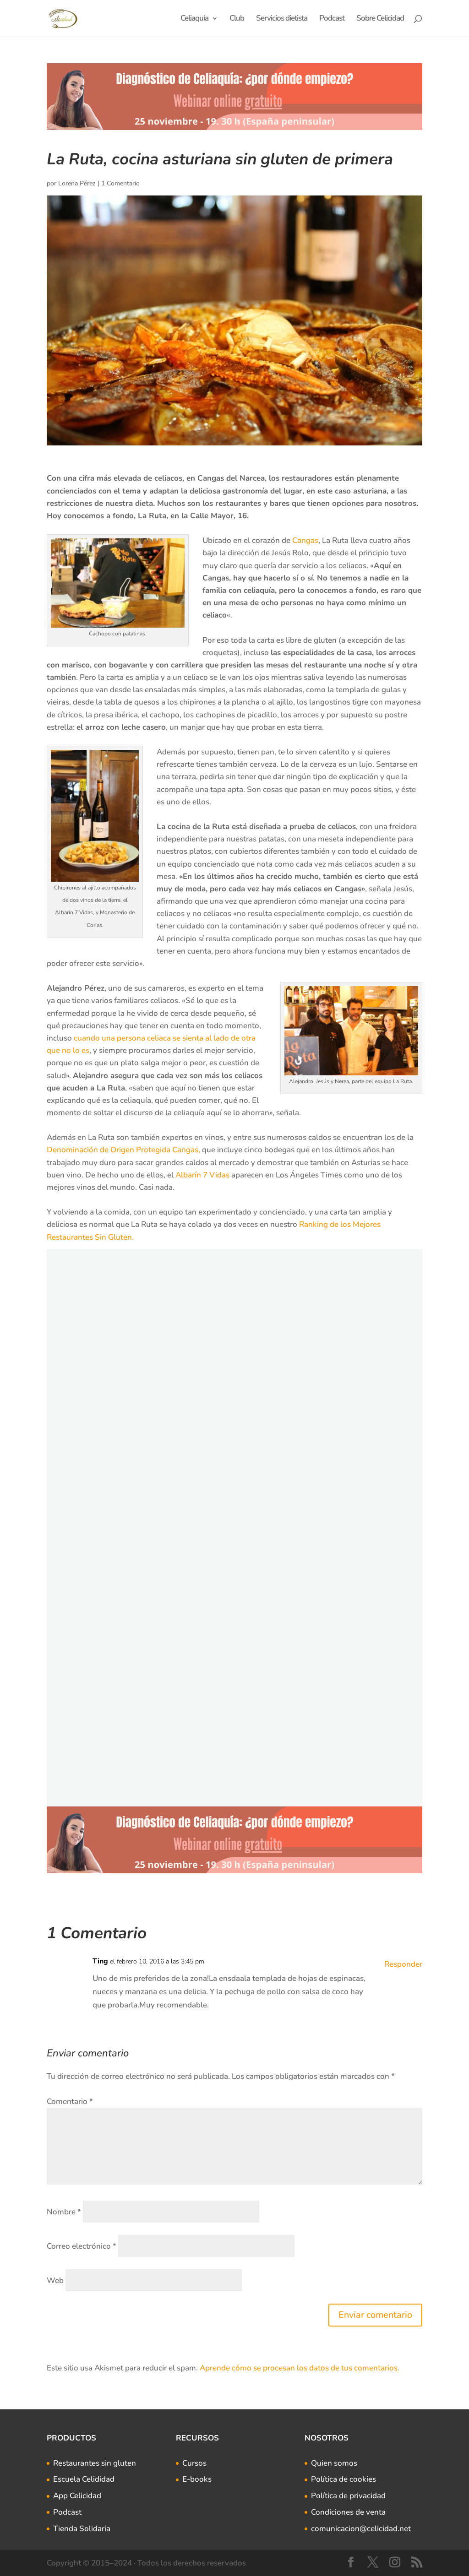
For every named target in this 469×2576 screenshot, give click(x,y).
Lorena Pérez (77, 183)
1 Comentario (120, 183)
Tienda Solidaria (81, 2528)
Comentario (70, 2101)
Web (55, 2280)
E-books (197, 2479)
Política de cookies (343, 2479)
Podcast (331, 19)
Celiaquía (194, 19)
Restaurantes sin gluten (94, 2463)
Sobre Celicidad (380, 19)
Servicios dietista (281, 19)
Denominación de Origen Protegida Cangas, (123, 1149)
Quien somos (334, 2463)
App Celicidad (77, 2495)
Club (236, 19)
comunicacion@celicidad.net (361, 2528)
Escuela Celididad (84, 2479)
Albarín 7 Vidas (202, 1175)
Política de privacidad (348, 2495)
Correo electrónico (81, 2246)
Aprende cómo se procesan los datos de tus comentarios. (299, 2368)
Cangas (305, 540)
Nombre (64, 2212)
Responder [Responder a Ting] (403, 1964)
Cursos (194, 2463)
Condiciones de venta (348, 2512)
